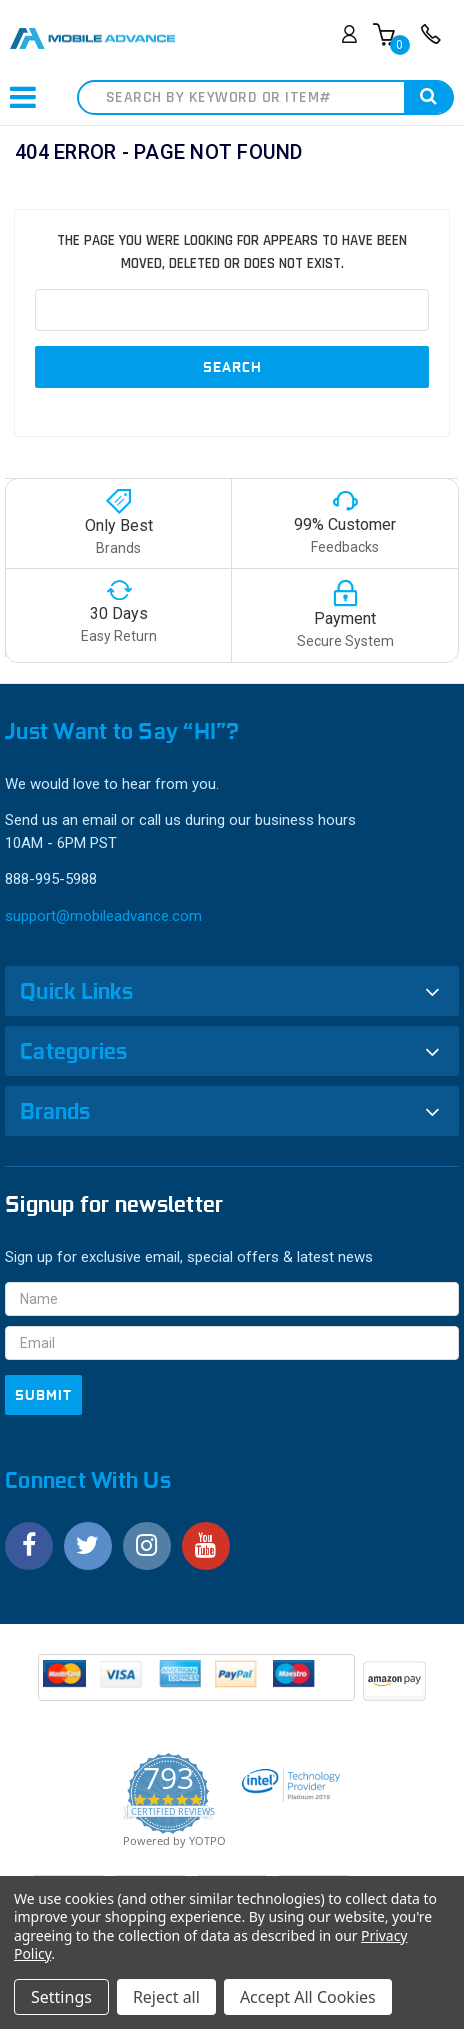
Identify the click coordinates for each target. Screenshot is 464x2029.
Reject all (166, 1997)
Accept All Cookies (308, 1997)
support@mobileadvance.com (103, 916)
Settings (61, 1997)
